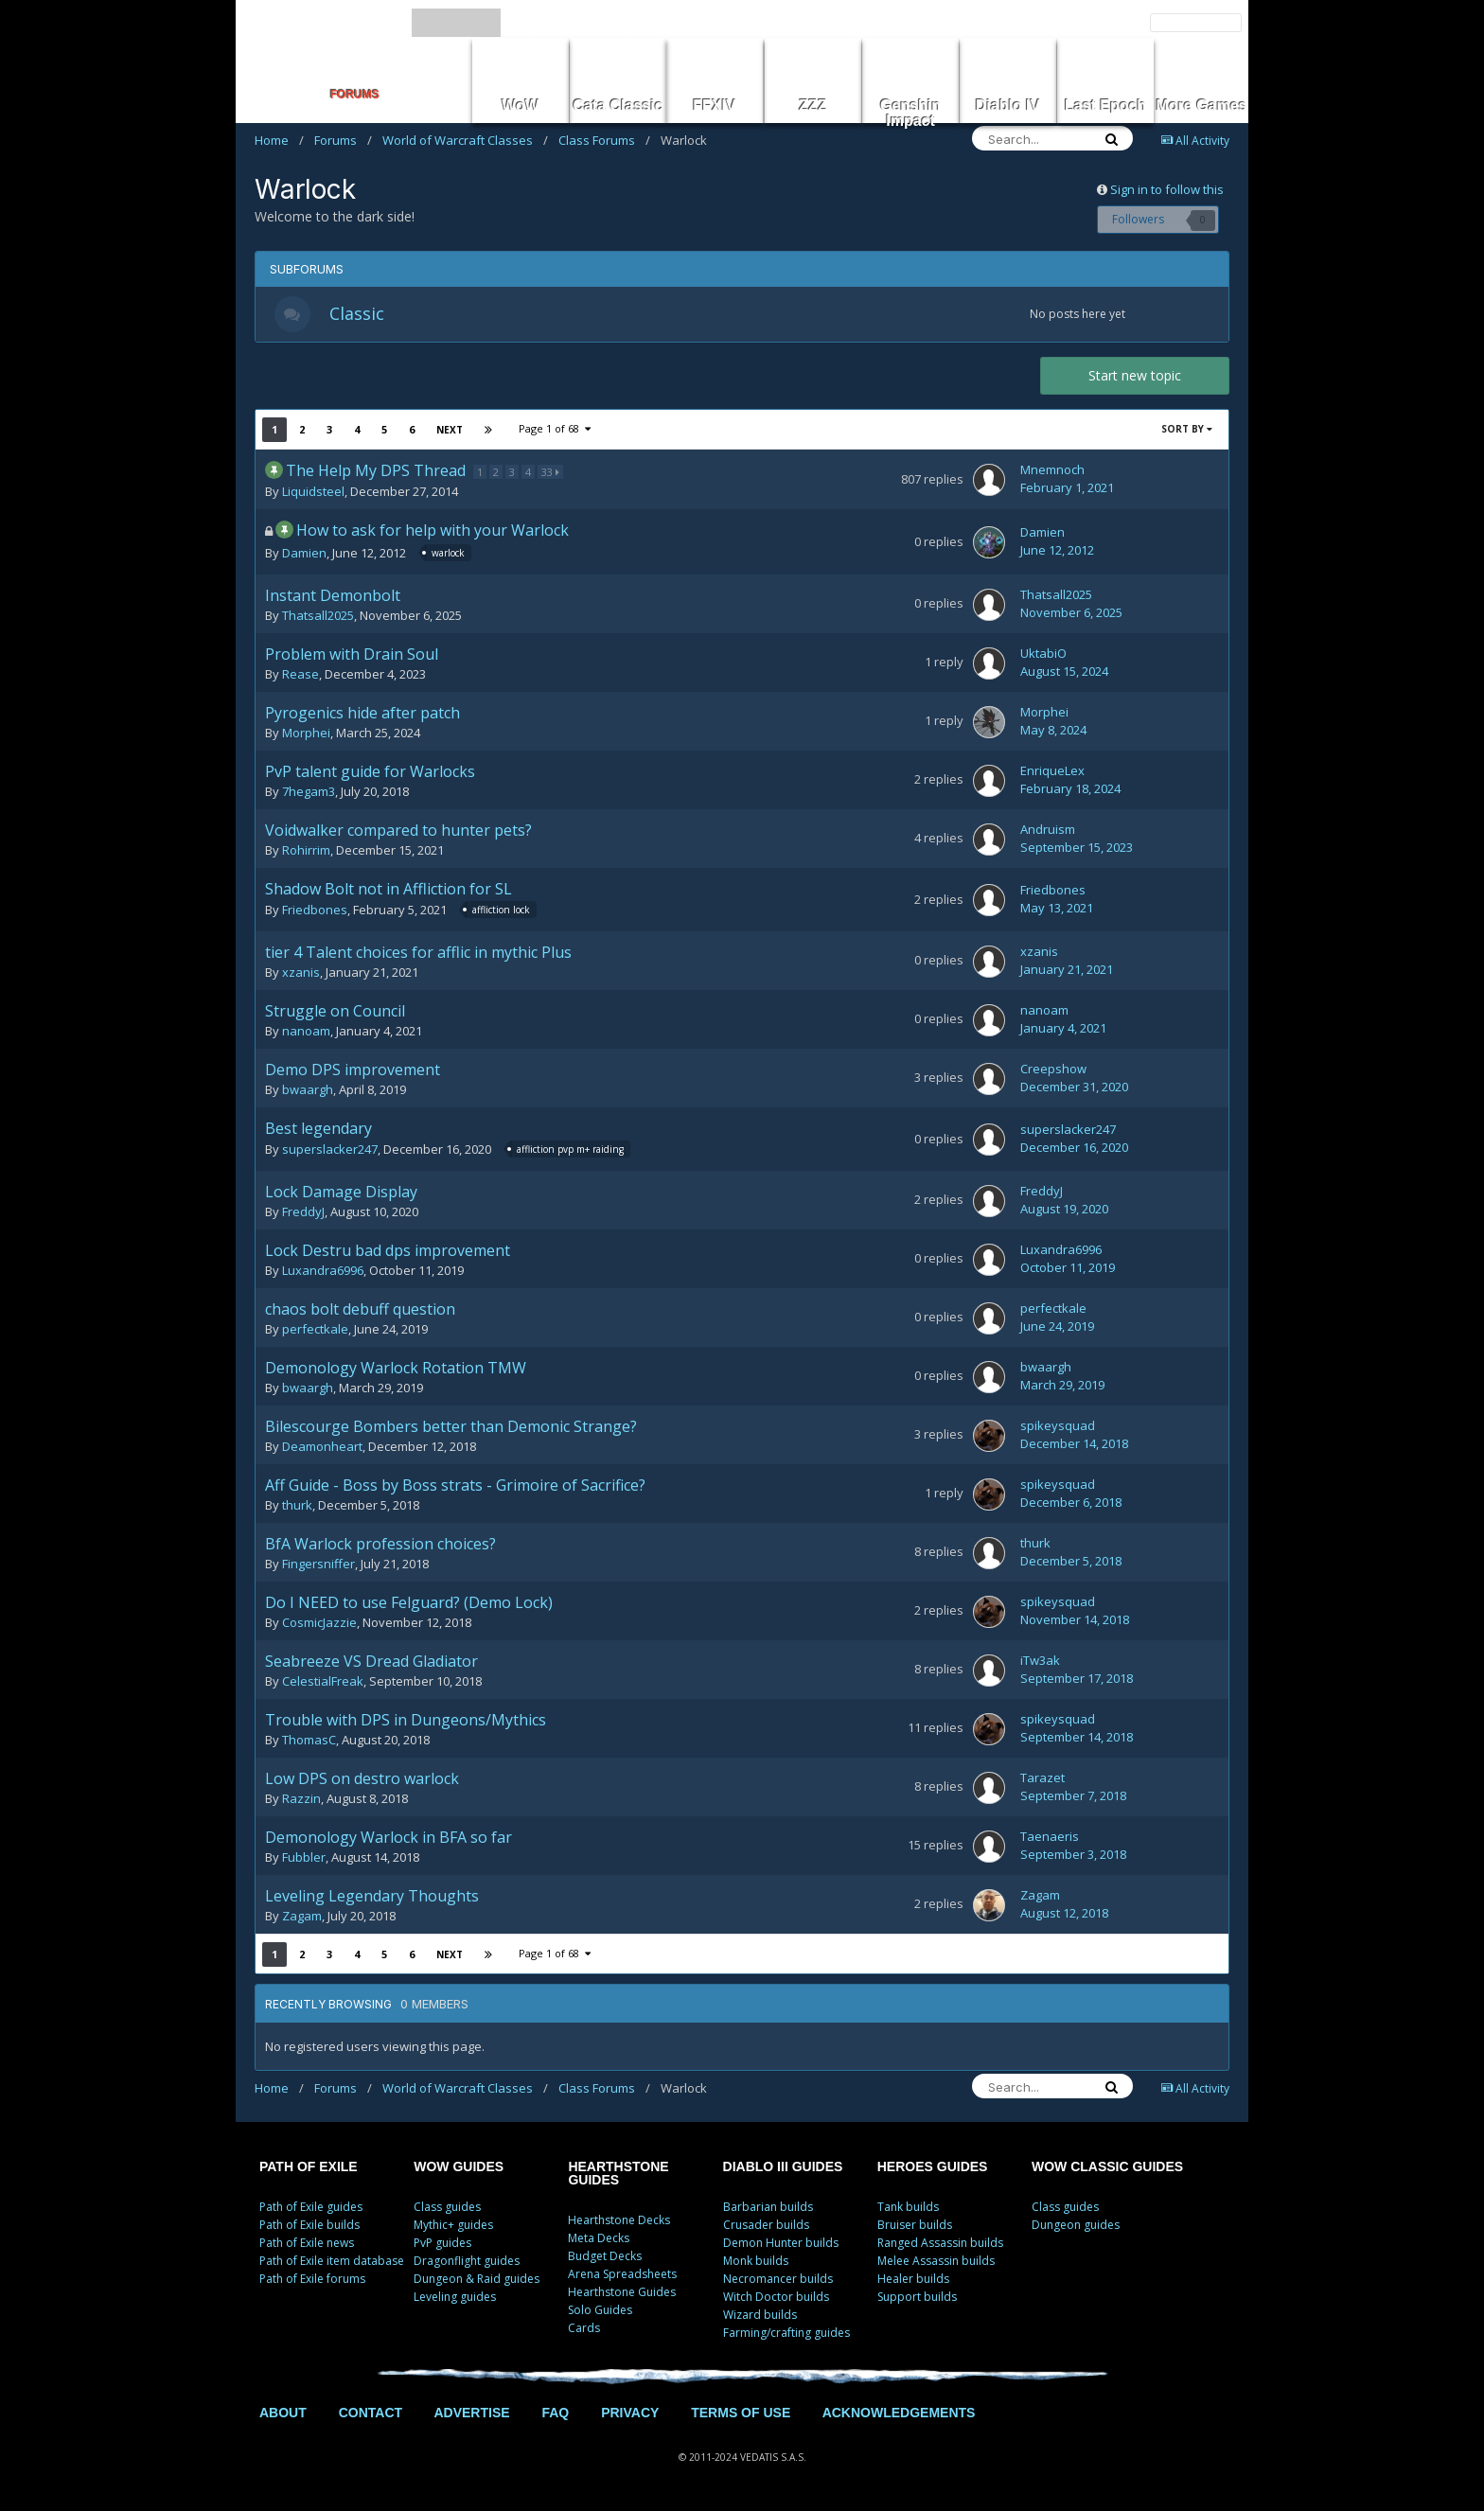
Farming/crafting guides (786, 2334)
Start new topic (1134, 377)
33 (551, 474)
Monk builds (755, 2263)
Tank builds (908, 2209)
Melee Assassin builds (936, 2263)
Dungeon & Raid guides (476, 2280)
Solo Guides (600, 2312)
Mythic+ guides (453, 2227)
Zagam (302, 1917)
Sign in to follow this (1167, 189)
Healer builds (913, 2280)
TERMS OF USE (740, 2414)
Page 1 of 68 (555, 430)
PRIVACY (630, 2414)
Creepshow (1053, 1070)
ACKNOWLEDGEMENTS (899, 2414)
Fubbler (304, 1858)
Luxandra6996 (322, 1272)
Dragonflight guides (467, 2263)
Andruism (1047, 831)
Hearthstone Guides (622, 2294)
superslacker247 (330, 1151)
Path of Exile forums (312, 2280)
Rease (300, 675)
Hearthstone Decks (619, 2222)
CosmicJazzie (319, 1624)
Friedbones (314, 912)
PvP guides (442, 2245)
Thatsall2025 (318, 617)
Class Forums (604, 140)
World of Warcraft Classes (465, 140)
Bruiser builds (914, 2227)
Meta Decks (598, 2240)
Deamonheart (322, 1448)
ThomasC (309, 1741)
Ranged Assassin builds (940, 2245)
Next (449, 431)
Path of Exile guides (310, 2209)
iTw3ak (1040, 1662)
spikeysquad (1057, 1427)
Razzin (301, 1800)
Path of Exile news (306, 2245)
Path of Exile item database (331, 2263)
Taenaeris (1049, 1838)
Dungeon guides (1076, 2227)
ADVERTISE (471, 2414)
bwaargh (307, 1091)
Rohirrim (306, 851)
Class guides (447, 2209)
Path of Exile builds (309, 2227)
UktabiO (1043, 654)
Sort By (1186, 430)
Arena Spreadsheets (622, 2276)
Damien (304, 555)
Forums (343, 140)
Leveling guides (455, 2298)
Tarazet (1042, 1779)
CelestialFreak (322, 1682)
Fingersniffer (318, 1565)
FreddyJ (303, 1213)
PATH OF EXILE (308, 2168)
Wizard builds (760, 2316)
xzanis (301, 973)
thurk (297, 1506)
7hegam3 (308, 793)
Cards (584, 2330)
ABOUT (283, 2414)
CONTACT (370, 2414)
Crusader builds (766, 2227)
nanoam (306, 1032)
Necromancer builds (778, 2280)
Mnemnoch (1052, 472)
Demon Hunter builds (781, 2245)
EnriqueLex (1052, 772)
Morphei (306, 734)
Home (279, 140)
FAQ (555, 2414)
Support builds (917, 2298)
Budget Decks (605, 2258)
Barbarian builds (768, 2209)
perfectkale (315, 1330)
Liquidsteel (313, 493)
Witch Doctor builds (776, 2298)
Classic (358, 314)
